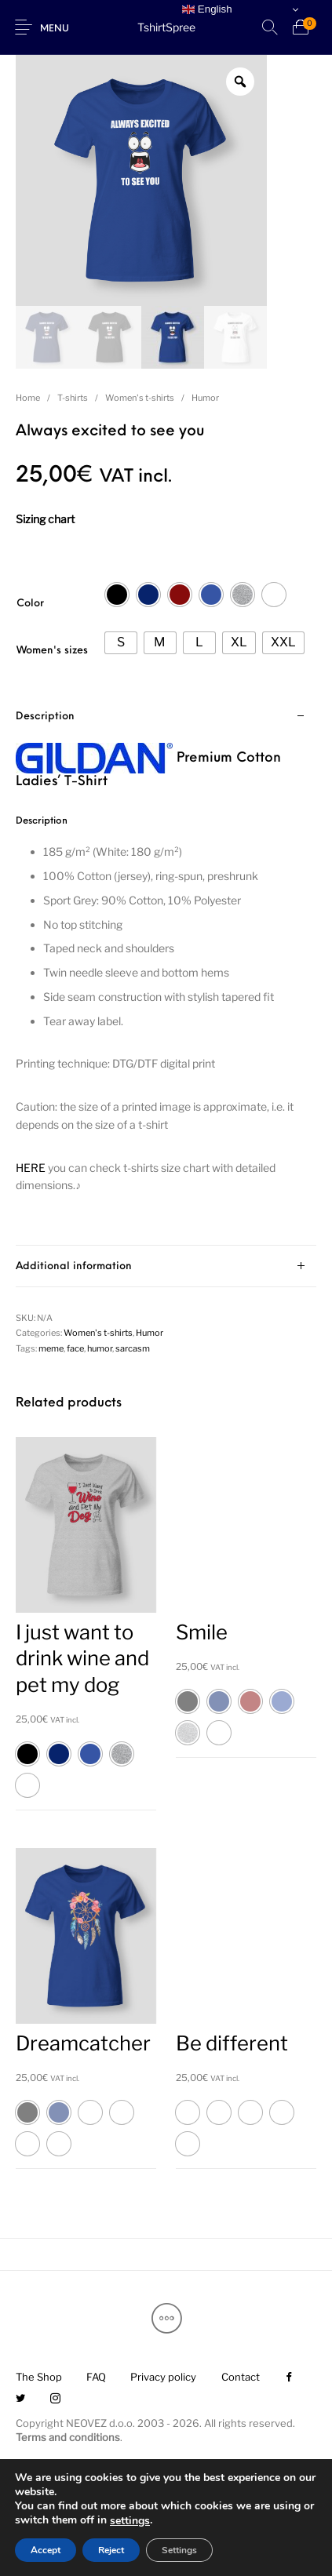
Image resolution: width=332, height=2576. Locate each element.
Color (30, 604)
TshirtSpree (166, 27)
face (75, 1348)
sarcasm (132, 1348)
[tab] (166, 971)
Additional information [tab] (74, 1266)
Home (28, 397)
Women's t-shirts (139, 397)
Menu (54, 29)
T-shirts (72, 397)
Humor (205, 397)
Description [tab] (45, 716)
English (207, 9)
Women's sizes (52, 651)
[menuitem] (38, 2378)
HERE (31, 1167)
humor (99, 1348)
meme (51, 1348)
